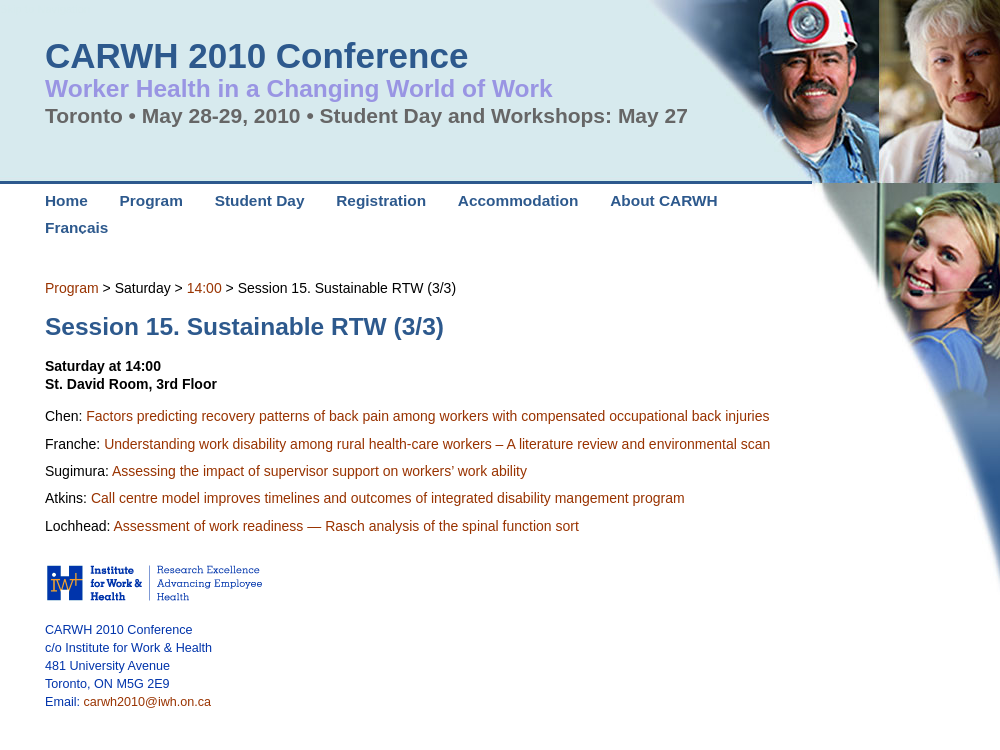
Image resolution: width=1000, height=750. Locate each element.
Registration (381, 200)
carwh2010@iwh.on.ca (148, 702)
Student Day (260, 200)
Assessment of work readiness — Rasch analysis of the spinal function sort (346, 526)
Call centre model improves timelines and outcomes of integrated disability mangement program (388, 498)
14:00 (204, 288)
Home (66, 200)
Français (76, 227)
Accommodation (518, 200)
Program (72, 288)
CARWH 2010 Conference (256, 55)
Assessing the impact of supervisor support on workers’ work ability (319, 471)
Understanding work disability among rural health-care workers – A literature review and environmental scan (437, 444)
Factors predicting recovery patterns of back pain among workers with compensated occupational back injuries (427, 416)
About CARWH (663, 200)
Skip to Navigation (45, 9)
